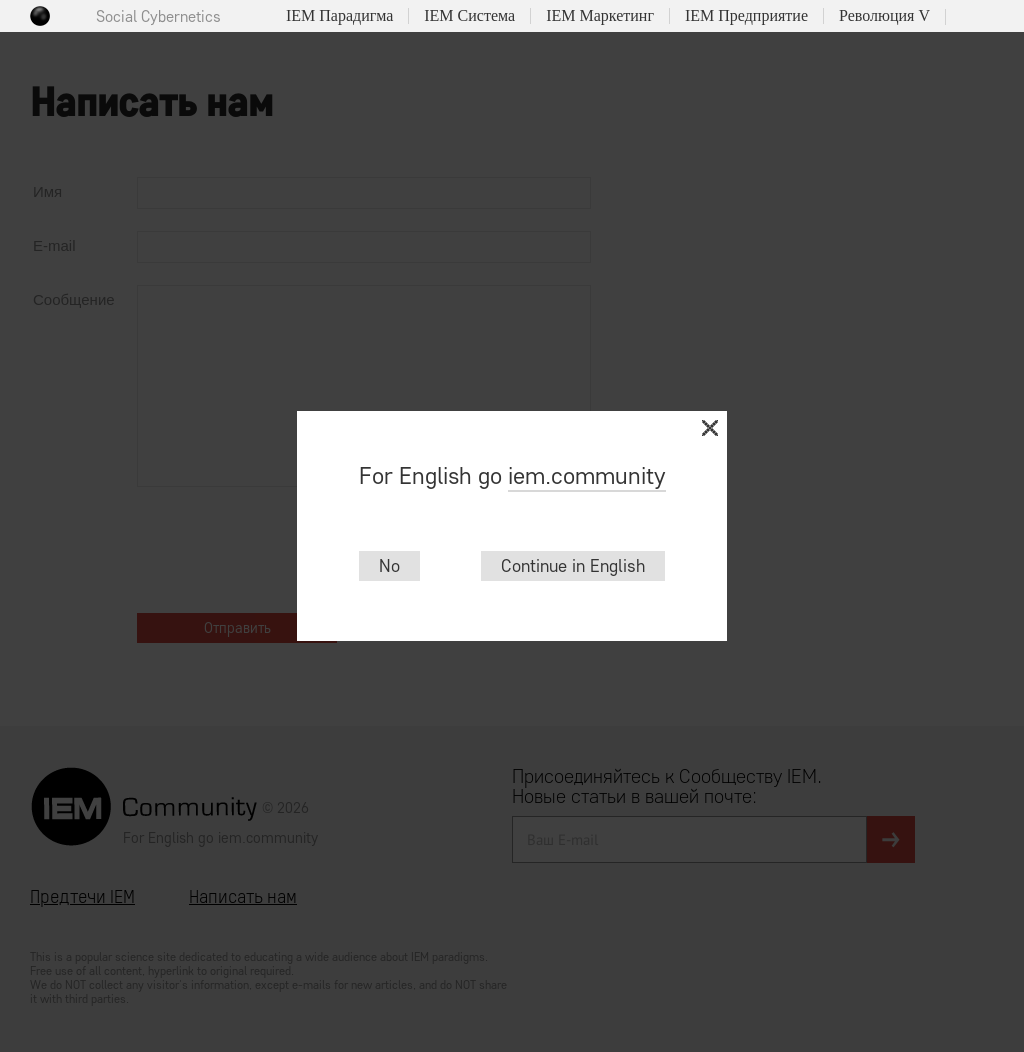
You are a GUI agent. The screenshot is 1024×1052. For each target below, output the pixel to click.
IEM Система (469, 16)
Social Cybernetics (158, 16)
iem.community (587, 475)
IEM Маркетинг (600, 16)
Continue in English (573, 566)
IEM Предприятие (746, 16)
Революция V (884, 16)
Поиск (969, 17)
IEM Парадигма (339, 16)
